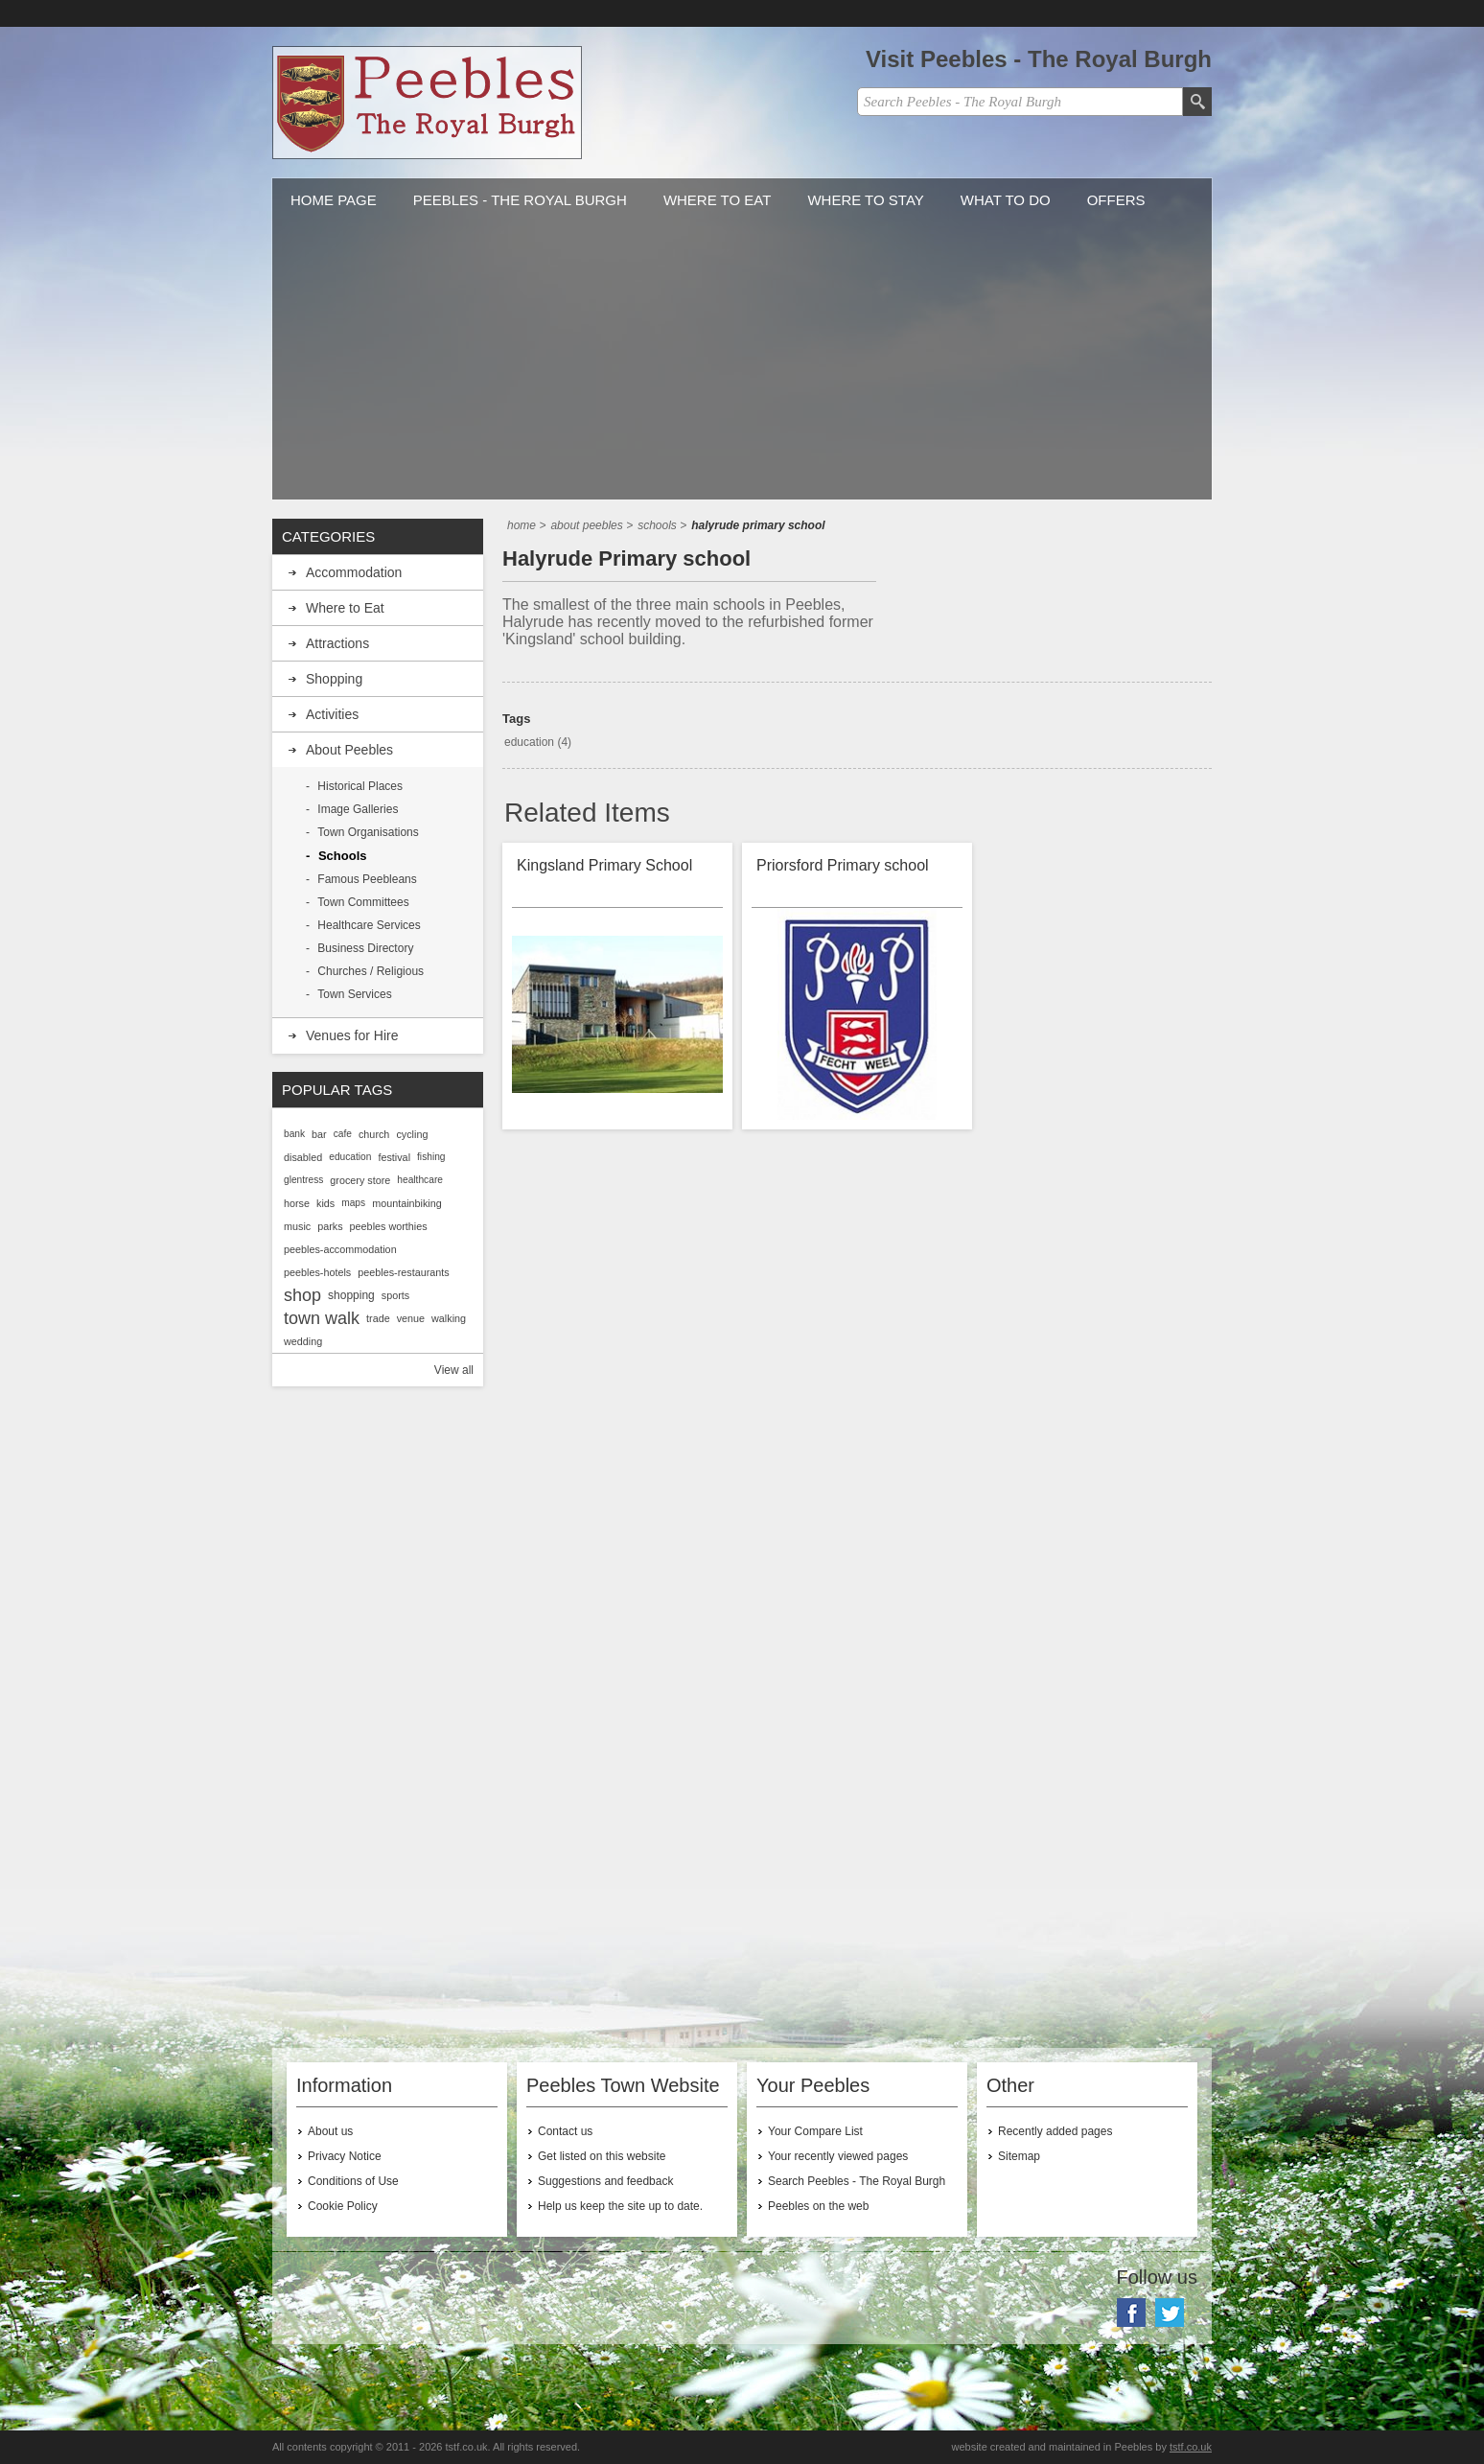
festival (394, 1157)
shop (302, 1295)
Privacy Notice (345, 2156)
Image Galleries (357, 809)
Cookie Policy (343, 2206)
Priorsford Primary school (842, 865)
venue (411, 1318)
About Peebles (349, 749)
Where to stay (865, 200)
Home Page (333, 200)
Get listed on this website (601, 2156)
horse (297, 1203)
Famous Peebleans (366, 879)
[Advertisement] (742, 365)
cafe (343, 1133)
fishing (431, 1156)
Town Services (354, 994)
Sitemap (1019, 2156)
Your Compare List (815, 2131)
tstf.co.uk (1191, 2446)
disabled (303, 1157)
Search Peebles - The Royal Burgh (856, 2181)
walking (448, 1318)
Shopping (334, 678)
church (374, 1134)
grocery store (360, 1180)
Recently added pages (1055, 2131)
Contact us (565, 2131)
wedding (303, 1341)
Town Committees (362, 902)
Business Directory (365, 948)
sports (395, 1295)
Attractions (337, 643)
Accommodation (354, 572)
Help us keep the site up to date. (620, 2206)
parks (329, 1226)
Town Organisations (367, 832)
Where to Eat (717, 200)
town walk (321, 1318)
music (297, 1226)
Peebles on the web (818, 2206)
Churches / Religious (370, 971)
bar (319, 1134)
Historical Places (360, 786)
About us (330, 2131)
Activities (332, 714)
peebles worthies (389, 1226)
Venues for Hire (352, 1035)
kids (325, 1203)
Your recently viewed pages (838, 2156)
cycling (412, 1134)
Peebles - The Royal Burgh (520, 200)
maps (353, 1202)
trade (378, 1318)
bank (294, 1133)
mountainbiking (407, 1203)
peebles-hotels (317, 1272)
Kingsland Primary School (604, 865)
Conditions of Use (353, 2181)
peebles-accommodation (340, 1249)
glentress (303, 1179)
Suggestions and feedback (605, 2181)
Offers (1116, 200)
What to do (1006, 200)
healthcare (420, 1179)
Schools (342, 855)
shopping (351, 1295)
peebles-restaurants (403, 1272)
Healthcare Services (368, 925)
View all (454, 1370)
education (529, 742)
